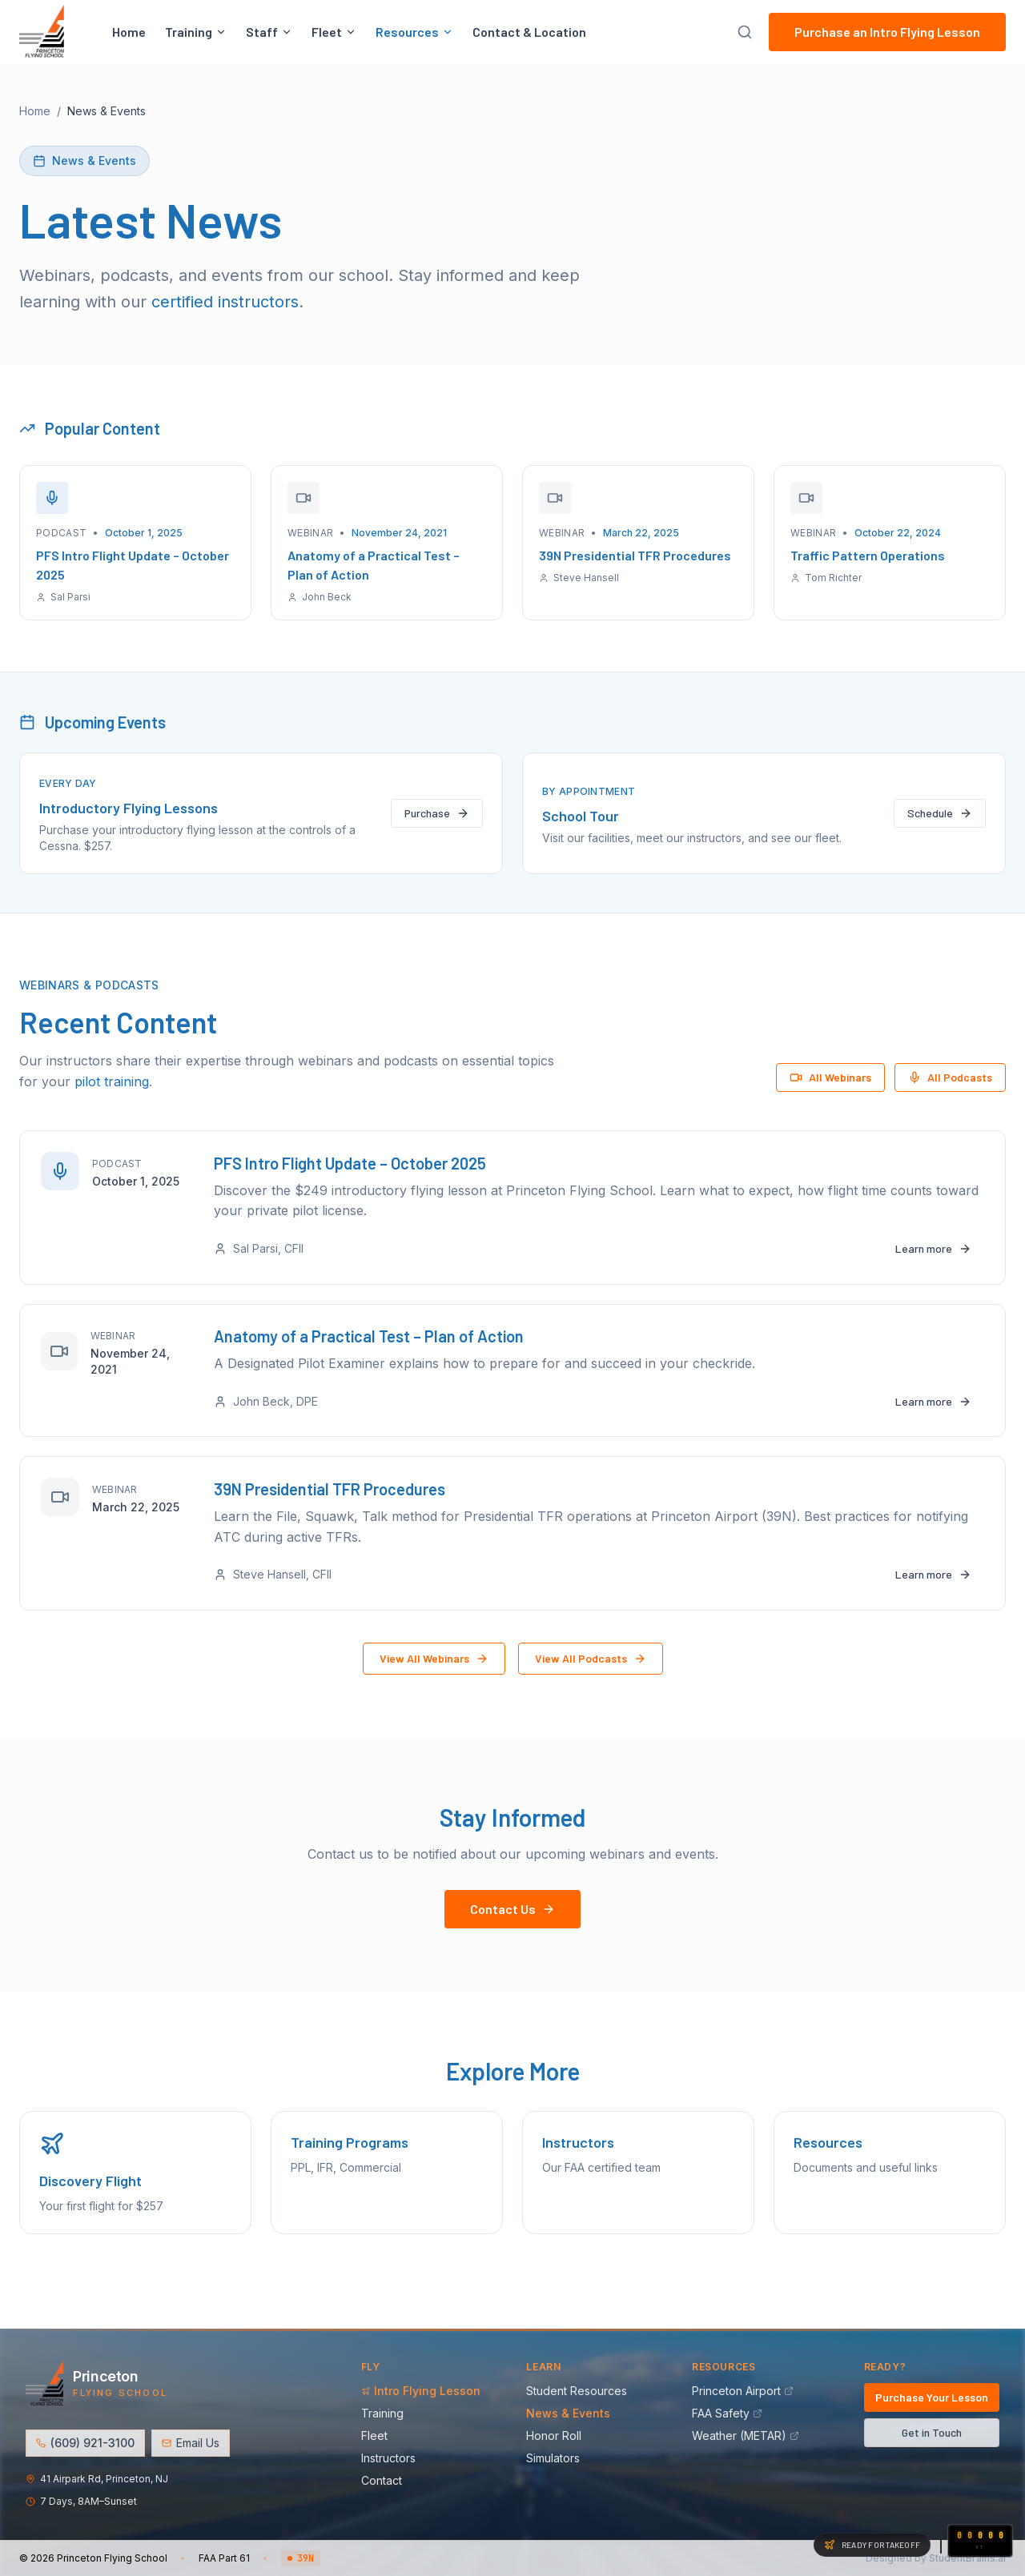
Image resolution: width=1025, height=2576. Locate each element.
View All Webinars (434, 1688)
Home (129, 34)
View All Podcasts (590, 1688)
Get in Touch (932, 2433)
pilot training (111, 1081)
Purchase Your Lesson (931, 2398)
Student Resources (581, 2391)
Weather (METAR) (745, 2436)
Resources (414, 34)
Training (196, 34)
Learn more (928, 1253)
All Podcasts (950, 1077)
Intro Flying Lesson (425, 2391)
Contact (386, 2481)
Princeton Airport (743, 2391)
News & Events (573, 2414)
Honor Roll (558, 2436)
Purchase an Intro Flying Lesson (887, 34)
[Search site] (744, 34)
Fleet (334, 34)
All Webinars (830, 1077)
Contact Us (512, 1940)
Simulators (557, 2459)
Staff (269, 34)
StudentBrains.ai (967, 2558)
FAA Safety (727, 2414)
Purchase (436, 813)
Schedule (939, 813)
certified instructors (225, 301)
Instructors (393, 2459)
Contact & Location (529, 34)
